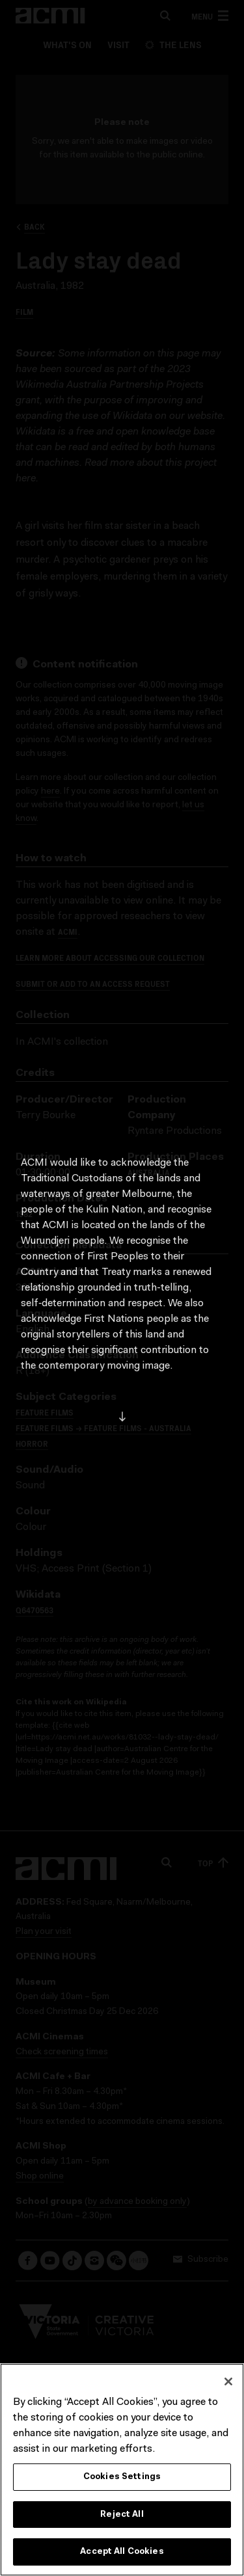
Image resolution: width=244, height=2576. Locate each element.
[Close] (228, 2381)
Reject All (121, 2514)
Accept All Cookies (121, 2551)
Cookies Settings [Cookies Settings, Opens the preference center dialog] (122, 2477)
